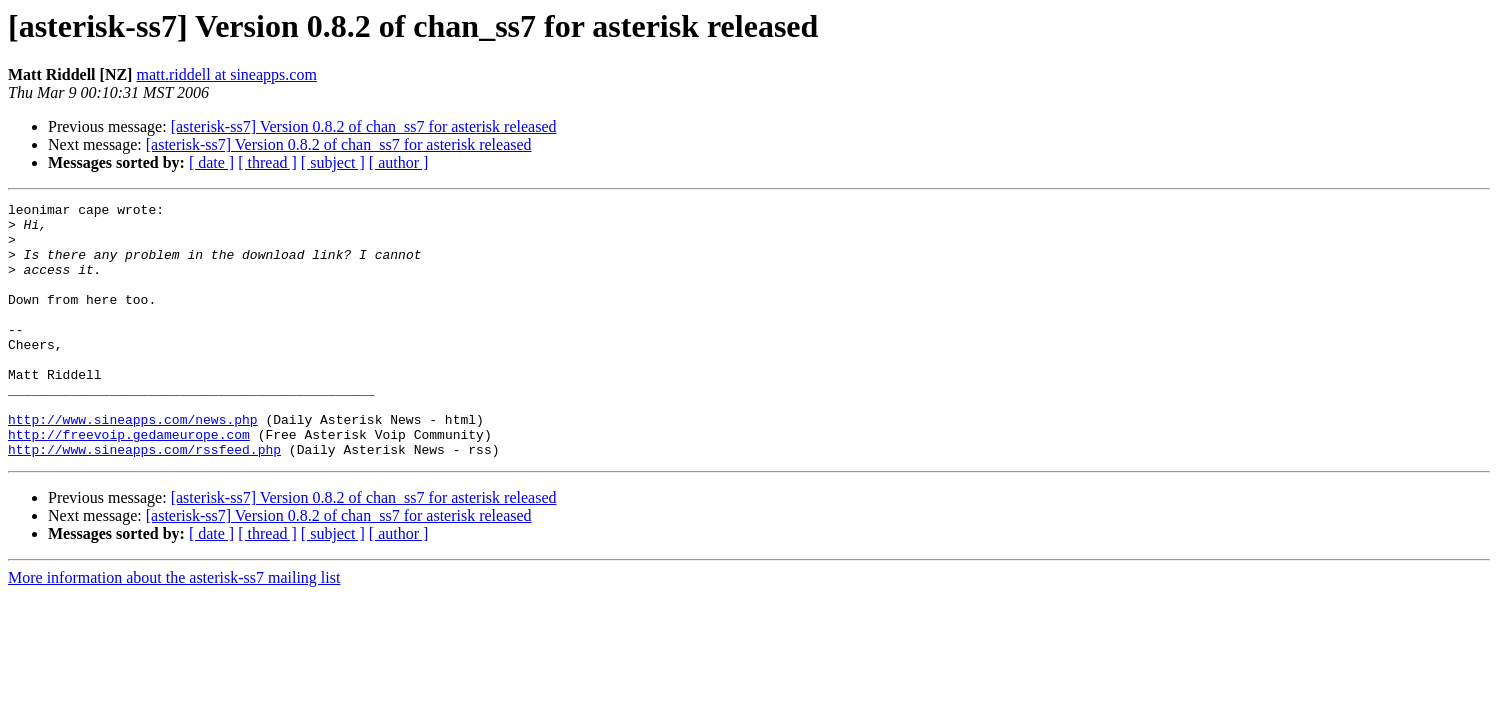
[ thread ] (267, 162)
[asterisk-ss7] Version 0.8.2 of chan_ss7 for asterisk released (364, 126)
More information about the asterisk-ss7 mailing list (174, 628)
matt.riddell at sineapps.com (226, 74)
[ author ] (399, 162)
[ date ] (211, 162)
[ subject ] (333, 162)
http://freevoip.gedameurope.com (129, 482)
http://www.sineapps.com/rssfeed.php (144, 500)
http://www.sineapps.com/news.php (133, 464)
